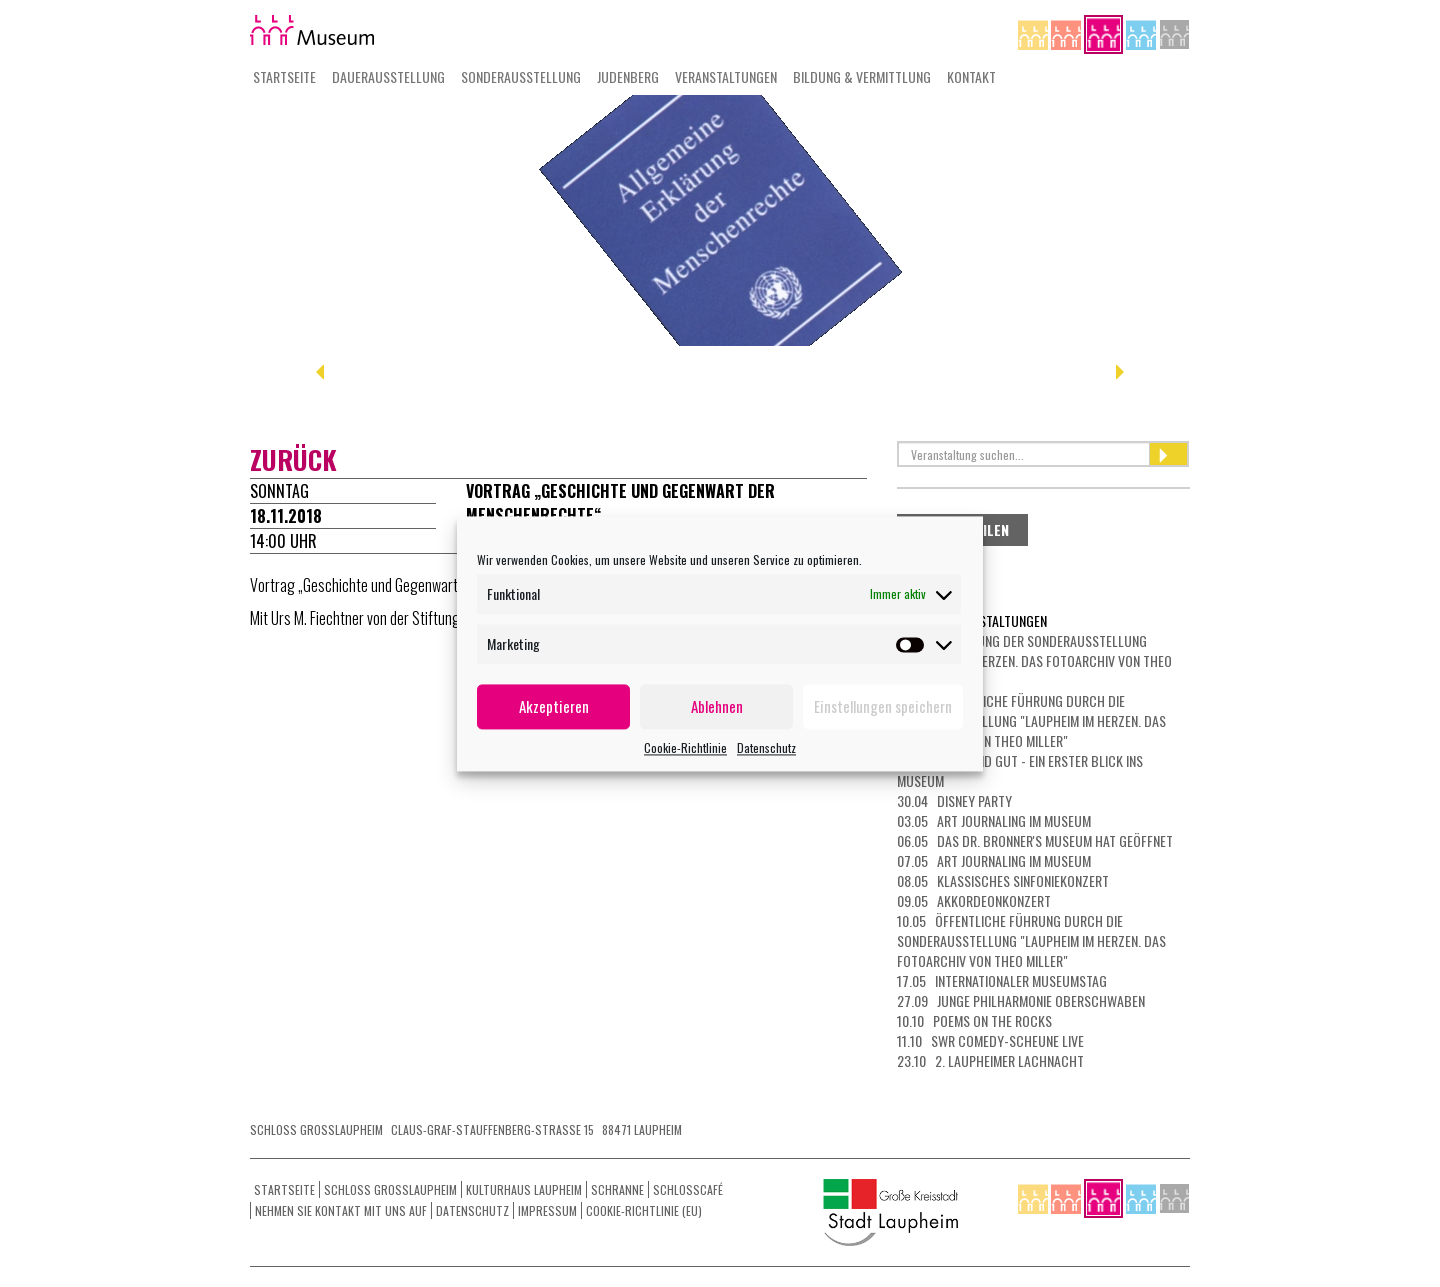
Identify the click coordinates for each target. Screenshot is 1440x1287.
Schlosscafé (688, 1189)
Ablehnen (717, 706)
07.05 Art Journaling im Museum (994, 860)
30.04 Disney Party (954, 800)
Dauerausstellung (388, 76)
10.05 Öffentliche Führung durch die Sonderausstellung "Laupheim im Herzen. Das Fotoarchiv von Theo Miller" (1031, 940)
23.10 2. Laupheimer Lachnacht (990, 1060)
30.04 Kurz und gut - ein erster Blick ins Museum (1020, 770)
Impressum (547, 1210)
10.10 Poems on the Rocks (974, 1020)
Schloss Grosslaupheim (390, 1189)
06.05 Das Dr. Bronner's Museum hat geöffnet (1035, 840)
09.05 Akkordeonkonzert (974, 900)
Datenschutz (766, 747)
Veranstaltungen (726, 76)
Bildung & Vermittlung (862, 76)
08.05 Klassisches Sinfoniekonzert (1003, 880)
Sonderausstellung (521, 76)
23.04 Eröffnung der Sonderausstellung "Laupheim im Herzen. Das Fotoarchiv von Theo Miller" (1034, 660)
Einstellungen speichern (883, 706)
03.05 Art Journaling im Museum (994, 820)
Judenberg (628, 76)
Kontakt (971, 76)
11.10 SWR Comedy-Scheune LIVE (990, 1040)
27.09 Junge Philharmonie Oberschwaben (1021, 1000)
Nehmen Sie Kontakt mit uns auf (341, 1210)
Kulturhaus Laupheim (524, 1189)
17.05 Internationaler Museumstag (1002, 980)
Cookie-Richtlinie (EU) (644, 1210)
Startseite (284, 76)
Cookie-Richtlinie (685, 747)
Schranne (617, 1189)
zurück (293, 459)
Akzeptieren (554, 706)
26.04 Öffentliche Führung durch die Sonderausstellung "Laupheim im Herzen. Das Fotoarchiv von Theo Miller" (1031, 720)
